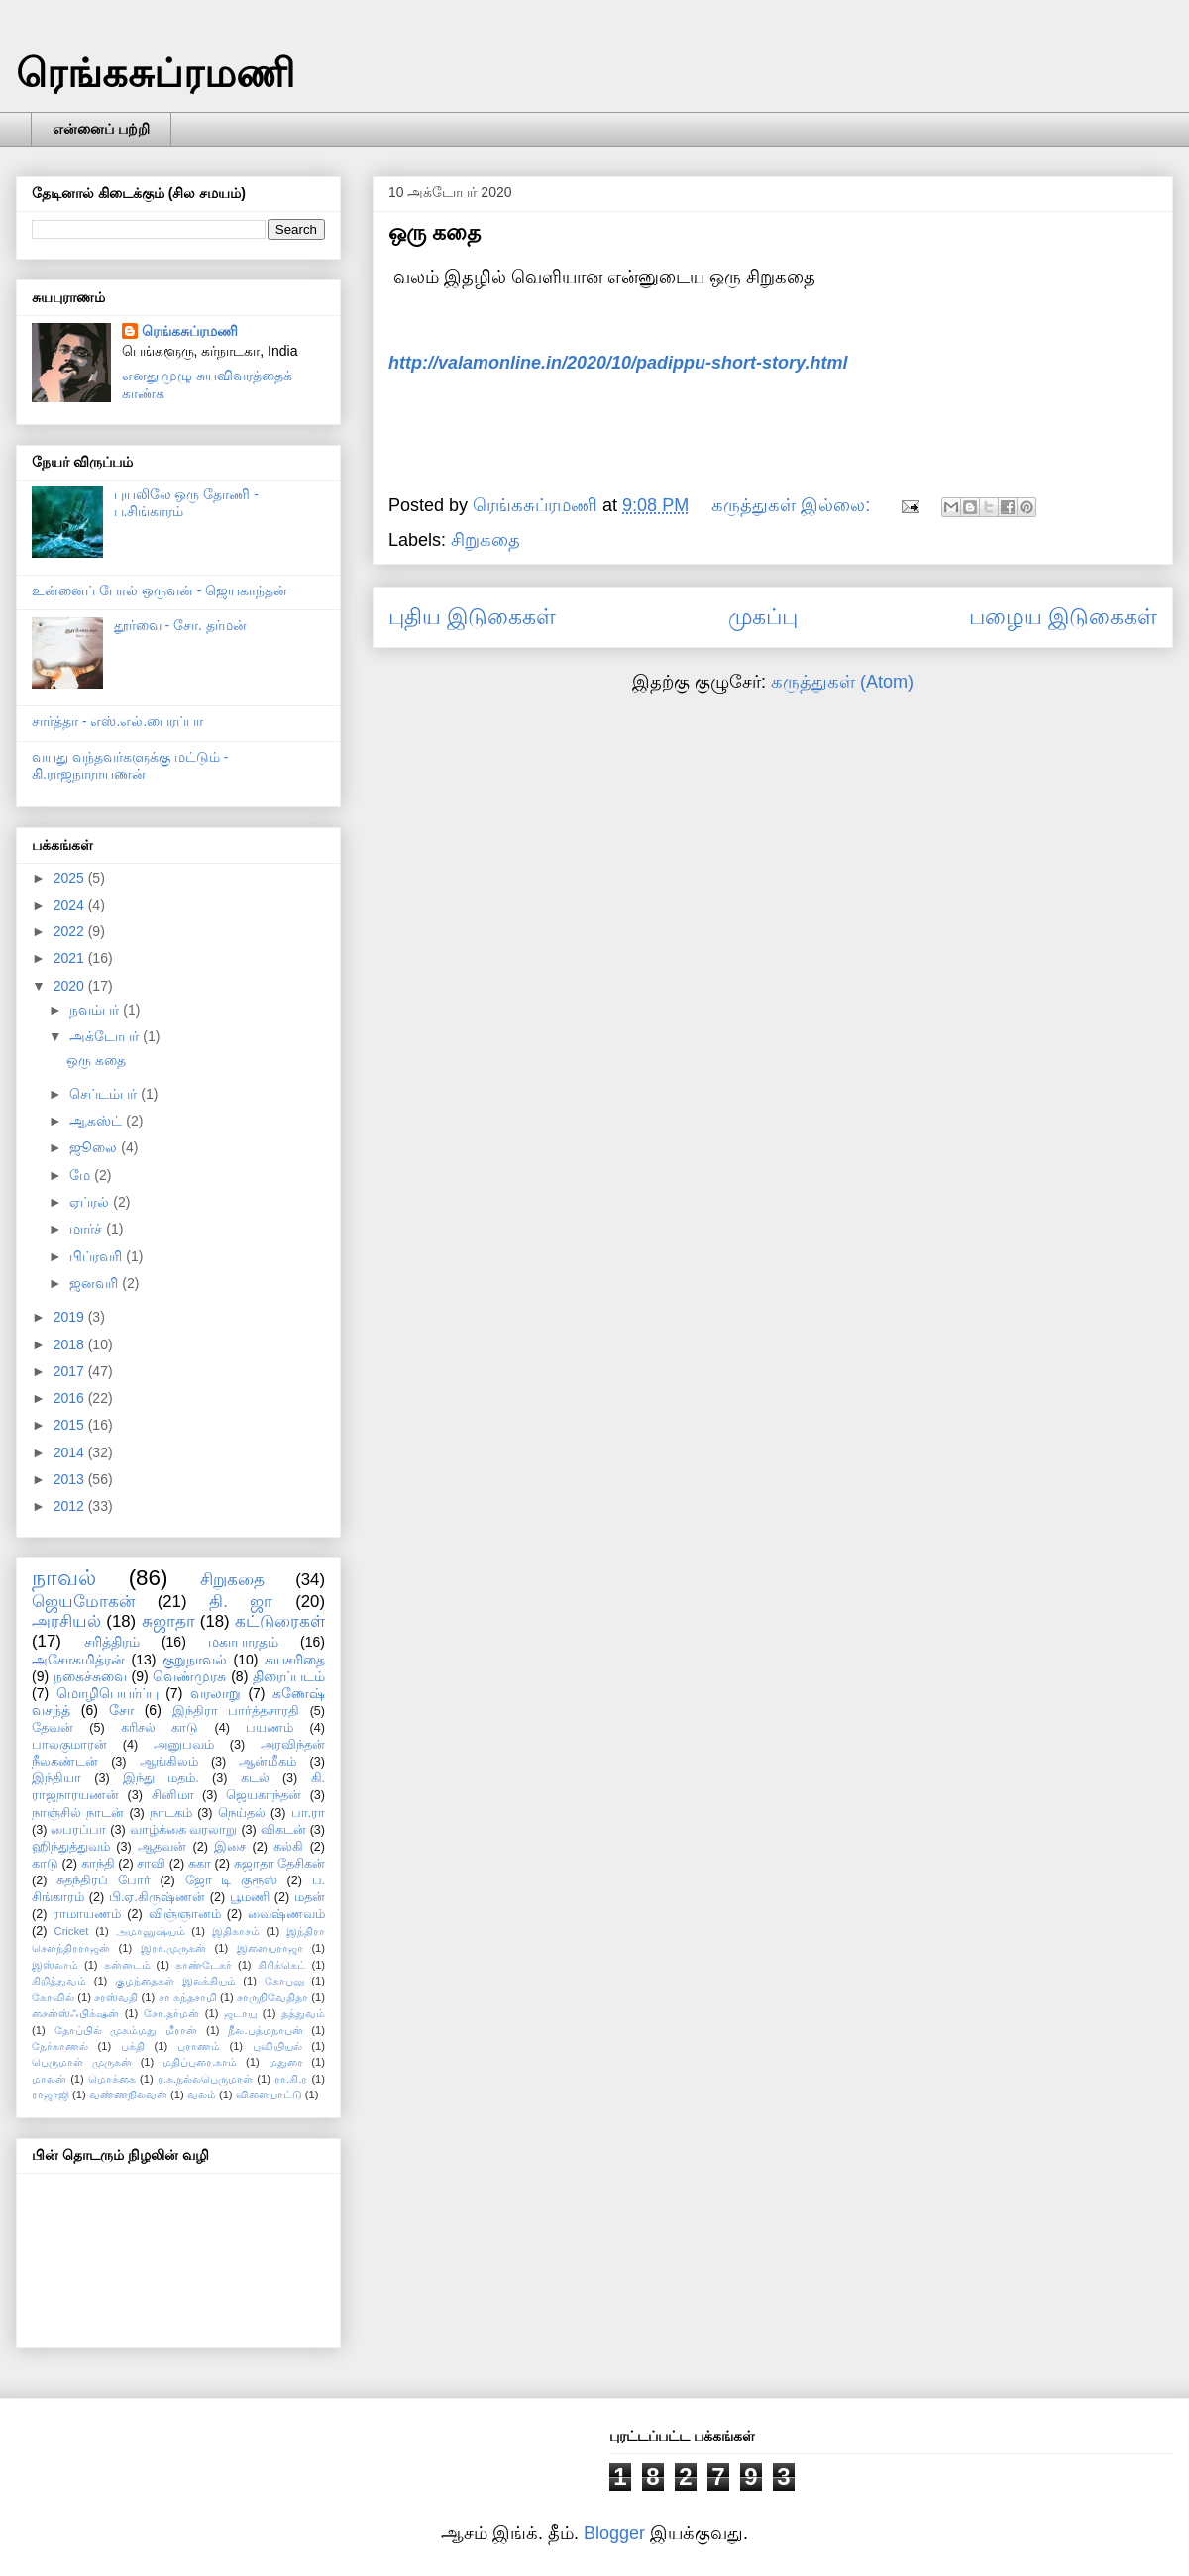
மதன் (309, 1897)
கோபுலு (284, 1980)
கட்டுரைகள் (280, 1621)
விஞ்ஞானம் (185, 1914)
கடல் (255, 1778)
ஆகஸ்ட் (97, 1120)
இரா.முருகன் (173, 1948)
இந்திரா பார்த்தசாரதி (235, 1711)
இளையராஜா (270, 1948)
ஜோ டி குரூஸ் (231, 1880)
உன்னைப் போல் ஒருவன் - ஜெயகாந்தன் (159, 590)
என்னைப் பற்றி (101, 129)
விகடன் (283, 1830)
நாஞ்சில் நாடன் (78, 1813)
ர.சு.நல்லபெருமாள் (205, 2079)
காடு (45, 1864)
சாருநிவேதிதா (272, 1997)
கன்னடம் (127, 1965)
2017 (71, 1371)
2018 (71, 1344)
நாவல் (64, 1577)
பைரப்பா (78, 1830)
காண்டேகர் (203, 1965)
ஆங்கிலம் (169, 1762)
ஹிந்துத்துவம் (71, 1847)
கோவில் (53, 1997)
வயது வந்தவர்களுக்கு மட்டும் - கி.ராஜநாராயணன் (130, 765)
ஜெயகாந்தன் (263, 1795)
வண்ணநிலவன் (128, 2094)
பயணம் (269, 1728)
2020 (71, 986)
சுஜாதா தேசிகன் (280, 1864)
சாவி (151, 1864)
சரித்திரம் (112, 1642)
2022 (71, 931)
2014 (71, 1452)
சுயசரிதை (295, 1659)
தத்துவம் (303, 2013)
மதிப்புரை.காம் (199, 2062)
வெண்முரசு (189, 1676)
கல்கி (288, 1847)
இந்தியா (56, 1778)
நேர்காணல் (60, 2046)
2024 (71, 904)
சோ (121, 1710)
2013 (71, 1479)
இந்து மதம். (161, 1778)
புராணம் (198, 2046)
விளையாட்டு (269, 2094)
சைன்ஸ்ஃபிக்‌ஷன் (75, 2013)
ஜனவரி (95, 1283)
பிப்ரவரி (97, 1256)
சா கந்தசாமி (188, 1997)
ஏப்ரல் (91, 1202)
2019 (71, 1317)
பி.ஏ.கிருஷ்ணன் (157, 1897)
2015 (71, 1425)
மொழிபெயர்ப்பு (107, 1693)
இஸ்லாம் (55, 1965)
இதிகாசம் (236, 1931)
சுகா (199, 1864)
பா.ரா (308, 1813)
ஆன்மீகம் (267, 1762)
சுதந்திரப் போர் (103, 1880)
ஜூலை (95, 1147)
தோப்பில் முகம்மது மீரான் (126, 2030)
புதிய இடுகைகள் (472, 616)
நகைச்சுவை (90, 1676)
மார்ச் (87, 1228)
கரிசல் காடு (159, 1728)
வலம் (201, 2094)
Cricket (71, 1931)
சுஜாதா (168, 1621)
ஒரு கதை (434, 232)
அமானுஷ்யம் (150, 1931)
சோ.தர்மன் (171, 2013)
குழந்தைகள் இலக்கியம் (175, 1980)
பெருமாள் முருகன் (82, 2062)
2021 (71, 958)
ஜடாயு (240, 2013)
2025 (71, 878)
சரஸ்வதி (116, 1997)
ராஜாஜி (50, 2094)
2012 (71, 1506)
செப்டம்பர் (105, 1094)
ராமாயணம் (87, 1914)
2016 (71, 1398)
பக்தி (133, 2046)
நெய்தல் (242, 1813)
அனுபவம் (184, 1745)
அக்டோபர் (106, 1036)
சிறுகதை (485, 540)
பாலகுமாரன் (69, 1745)
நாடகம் (171, 1813)
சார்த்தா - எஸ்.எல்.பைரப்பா (117, 721)
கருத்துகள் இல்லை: (793, 505)
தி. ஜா (240, 1601)
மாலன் (49, 2079)
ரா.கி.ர (290, 2079)
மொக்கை (112, 2079)
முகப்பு (763, 616)
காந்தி (98, 1864)
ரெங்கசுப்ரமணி (155, 73)
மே (81, 1175)
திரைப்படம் (289, 1676)
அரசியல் (66, 1621)
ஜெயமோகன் (83, 1601)
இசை (230, 1847)
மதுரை (286, 2062)
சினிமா (173, 1795)
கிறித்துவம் (59, 1980)
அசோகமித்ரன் (78, 1659)
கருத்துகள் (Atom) (842, 682)
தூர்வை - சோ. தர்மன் (180, 625)
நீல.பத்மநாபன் (265, 2030)
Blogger (614, 2533)
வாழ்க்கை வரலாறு (184, 1830)
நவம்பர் (96, 1010)
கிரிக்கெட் (282, 1965)
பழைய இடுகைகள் (1063, 616)
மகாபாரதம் (243, 1642)
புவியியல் (277, 2046)
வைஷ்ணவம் (286, 1914)
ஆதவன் (162, 1847)
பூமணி (250, 1897)
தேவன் (52, 1728)
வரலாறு (215, 1693)
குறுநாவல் (194, 1659)
